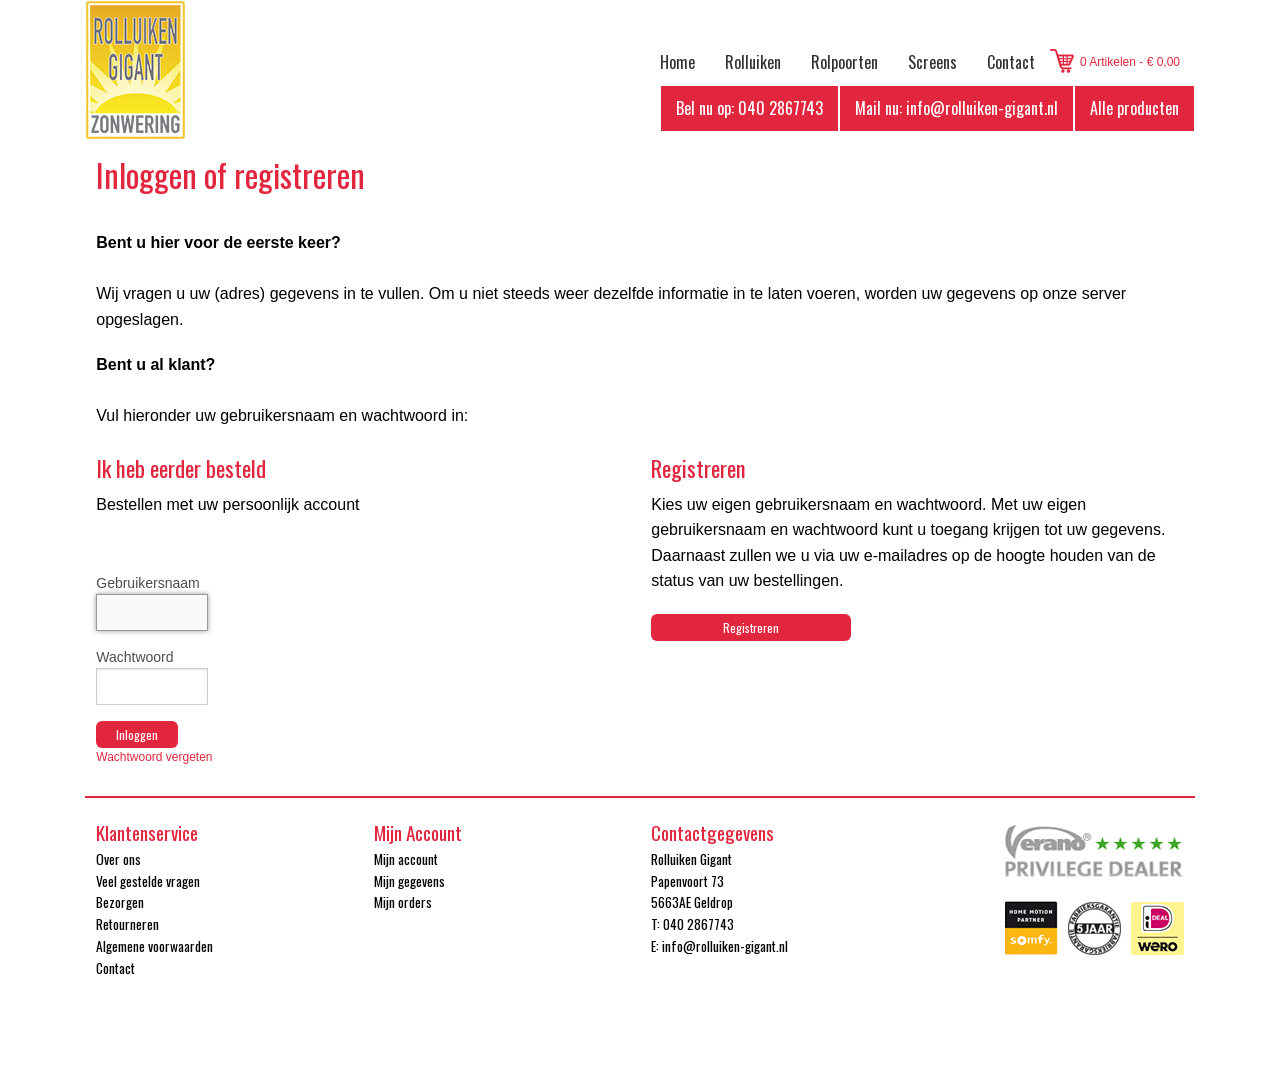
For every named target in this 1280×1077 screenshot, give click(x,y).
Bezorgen (120, 902)
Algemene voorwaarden (154, 946)
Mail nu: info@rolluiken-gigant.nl (956, 108)
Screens (932, 62)
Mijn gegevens (409, 881)
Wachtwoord (134, 657)
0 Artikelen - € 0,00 (1130, 62)
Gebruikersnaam (148, 583)
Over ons (118, 859)
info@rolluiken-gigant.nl (725, 946)
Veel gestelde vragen (148, 881)
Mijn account (406, 859)
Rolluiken (753, 62)
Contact (1011, 62)
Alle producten (1134, 108)
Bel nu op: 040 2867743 (749, 108)
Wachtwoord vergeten (154, 757)
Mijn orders (403, 902)
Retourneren (127, 924)
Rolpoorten (844, 62)
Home (677, 62)
